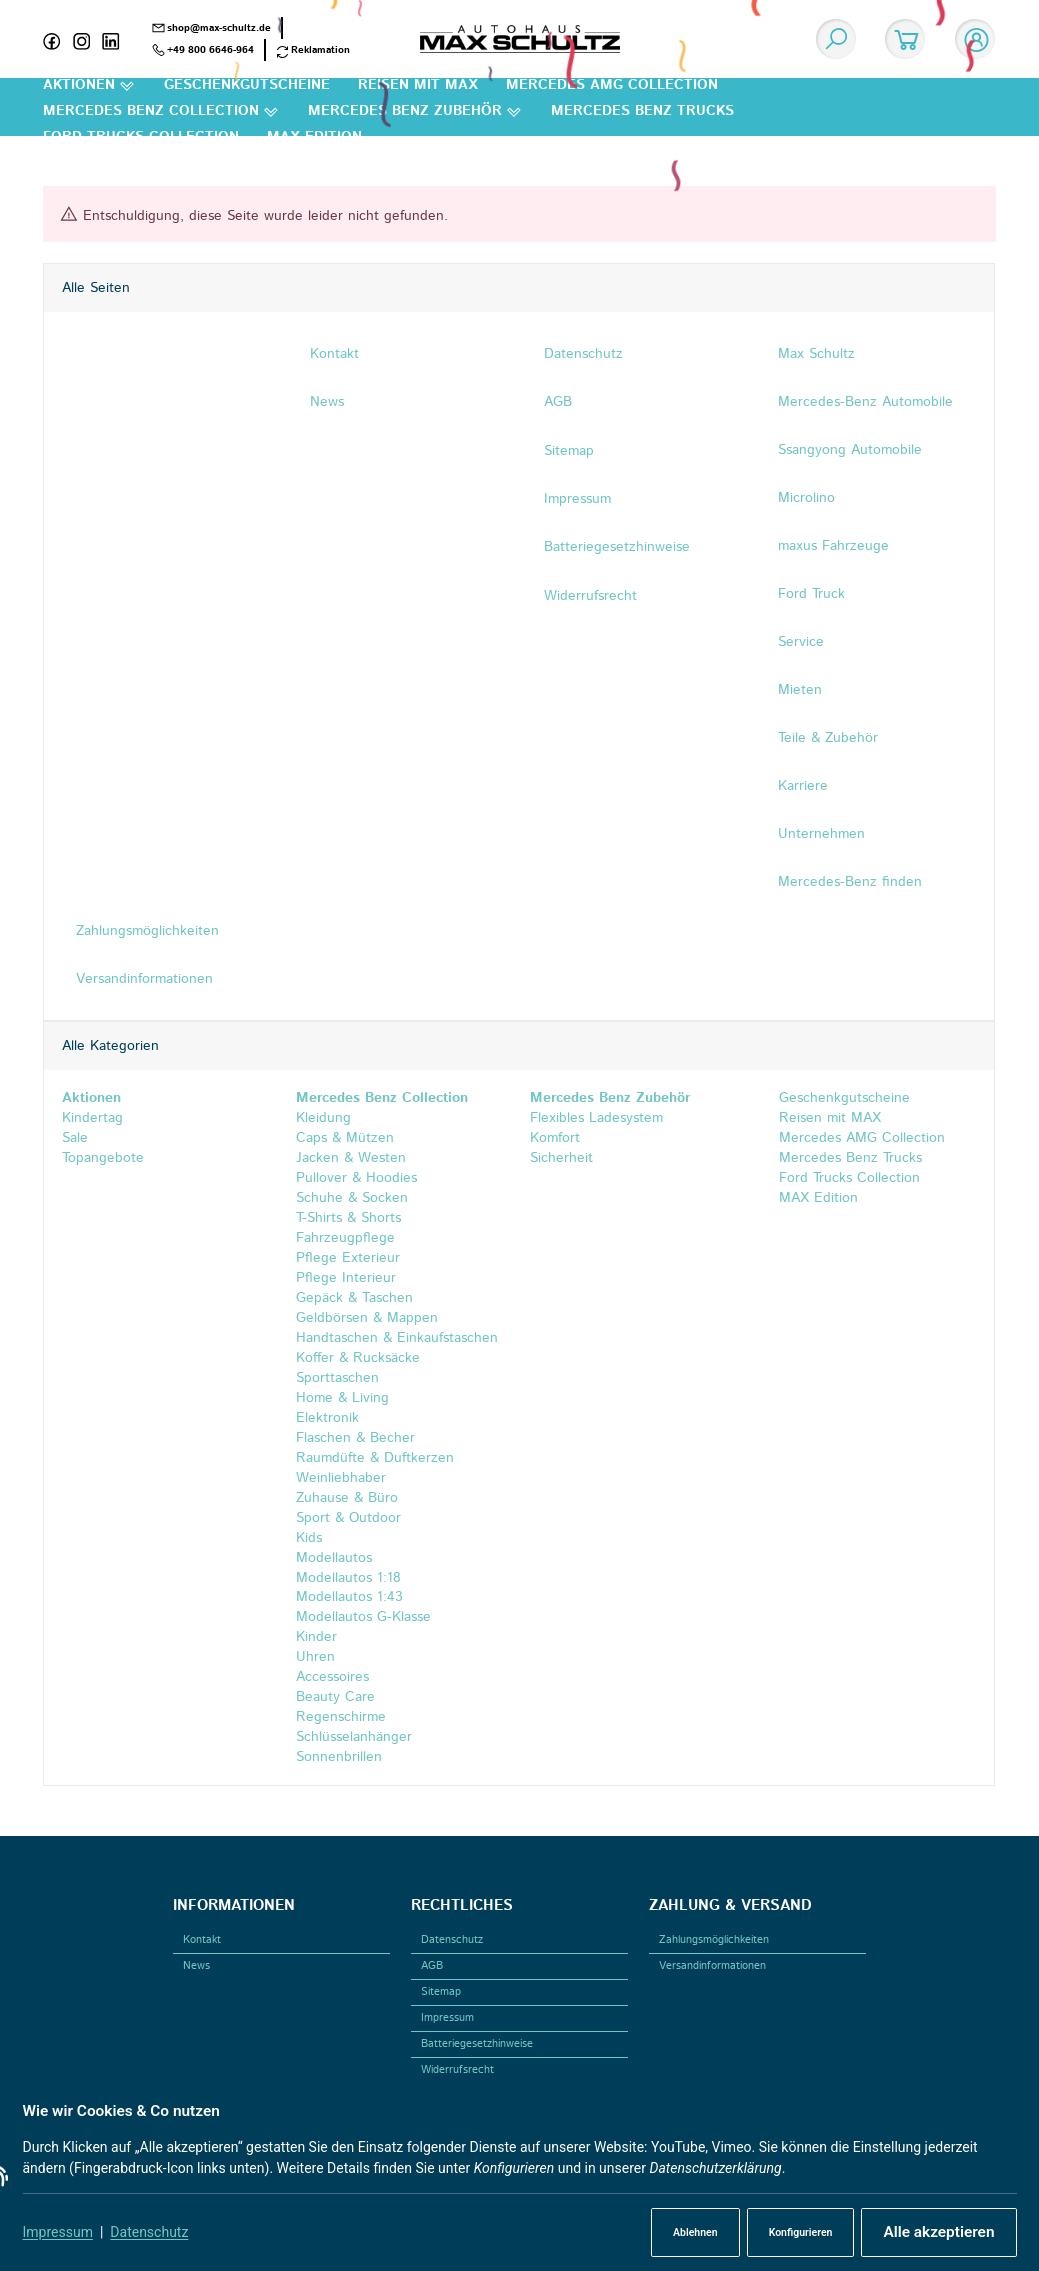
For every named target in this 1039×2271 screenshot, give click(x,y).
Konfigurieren (801, 2232)
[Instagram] (88, 39)
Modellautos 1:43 (349, 1598)
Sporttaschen (337, 1378)
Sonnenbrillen (339, 1758)
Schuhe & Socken (352, 1198)
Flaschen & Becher (355, 1438)
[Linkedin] (117, 39)
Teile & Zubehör (828, 738)
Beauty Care (335, 1698)
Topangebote (103, 1158)
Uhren (315, 1658)
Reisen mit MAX (827, 1118)
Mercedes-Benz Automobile (865, 402)
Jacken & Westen (351, 1158)
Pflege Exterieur (348, 1258)
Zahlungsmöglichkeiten (714, 1940)
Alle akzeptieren (938, 2232)
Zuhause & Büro (347, 1498)
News (196, 1966)
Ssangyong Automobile (850, 450)
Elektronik (327, 1418)
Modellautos (334, 1558)
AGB (432, 1966)
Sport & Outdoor (348, 1518)
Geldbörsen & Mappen (367, 1318)
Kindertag (92, 1118)
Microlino (806, 498)
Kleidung (323, 1118)
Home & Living (342, 1398)
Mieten (800, 690)
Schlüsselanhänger (354, 1738)
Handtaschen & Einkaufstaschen (397, 1338)
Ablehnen (695, 2232)
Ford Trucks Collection (847, 1178)
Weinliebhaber (341, 1478)
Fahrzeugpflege (345, 1238)
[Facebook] (58, 39)
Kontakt (202, 1940)
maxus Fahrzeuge (833, 546)
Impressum (58, 2232)
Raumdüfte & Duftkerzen (375, 1458)
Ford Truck (811, 594)
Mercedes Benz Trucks (848, 1158)
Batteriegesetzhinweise (477, 2044)
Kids (309, 1538)
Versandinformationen (712, 1966)
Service (801, 642)
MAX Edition (816, 1198)
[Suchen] (836, 39)
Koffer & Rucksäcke (358, 1358)
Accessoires (332, 1678)
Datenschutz (149, 2232)
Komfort (555, 1138)
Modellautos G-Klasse (363, 1618)
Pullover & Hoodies (356, 1178)
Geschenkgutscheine (842, 1098)
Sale (75, 1138)
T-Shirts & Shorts (348, 1218)
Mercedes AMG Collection (859, 1138)
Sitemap (441, 1992)
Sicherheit (561, 1158)
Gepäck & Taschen (354, 1298)
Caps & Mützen (345, 1138)
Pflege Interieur (346, 1278)
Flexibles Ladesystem (596, 1118)
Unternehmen (821, 834)
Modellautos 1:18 (348, 1578)
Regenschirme (341, 1718)
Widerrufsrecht (457, 2070)
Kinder (316, 1638)
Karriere (803, 786)
